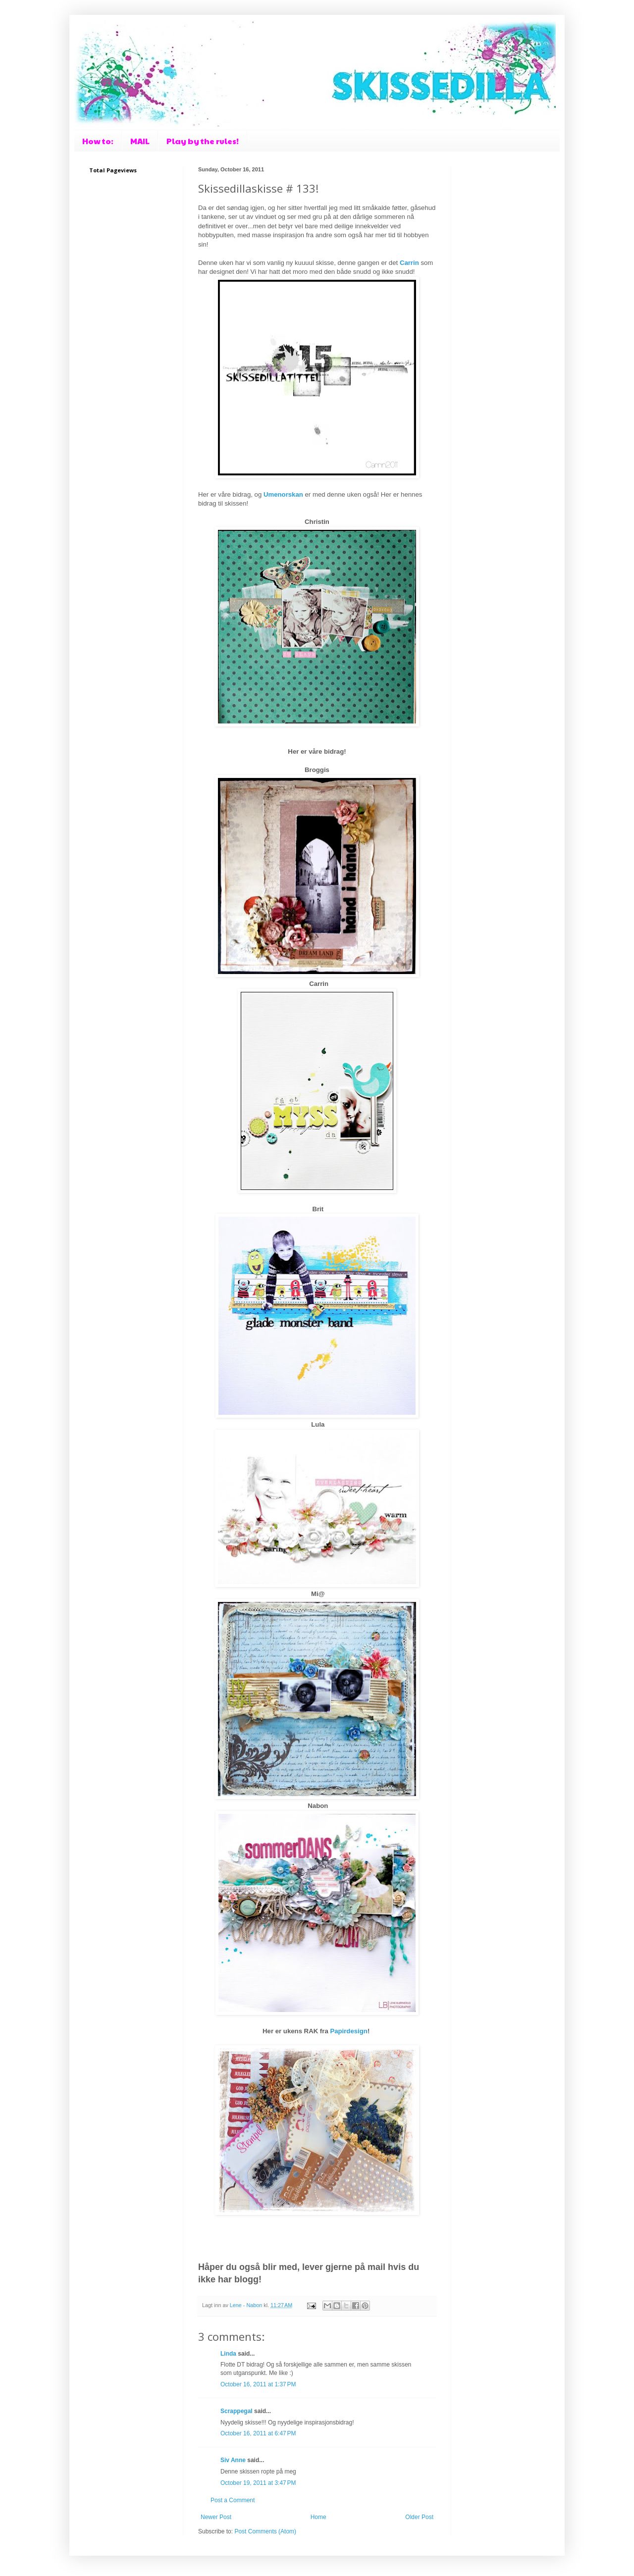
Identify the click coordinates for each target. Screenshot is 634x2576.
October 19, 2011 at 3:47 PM (258, 2482)
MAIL (140, 141)
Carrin (410, 262)
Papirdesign (348, 2031)
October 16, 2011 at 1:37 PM (258, 2384)
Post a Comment (233, 2500)
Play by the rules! (202, 141)
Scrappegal (236, 2411)
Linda (228, 2353)
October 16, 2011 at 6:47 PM (258, 2433)
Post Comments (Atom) (265, 2531)
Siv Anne (233, 2460)
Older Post (419, 2517)
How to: (97, 141)
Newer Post (216, 2517)
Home (318, 2517)
